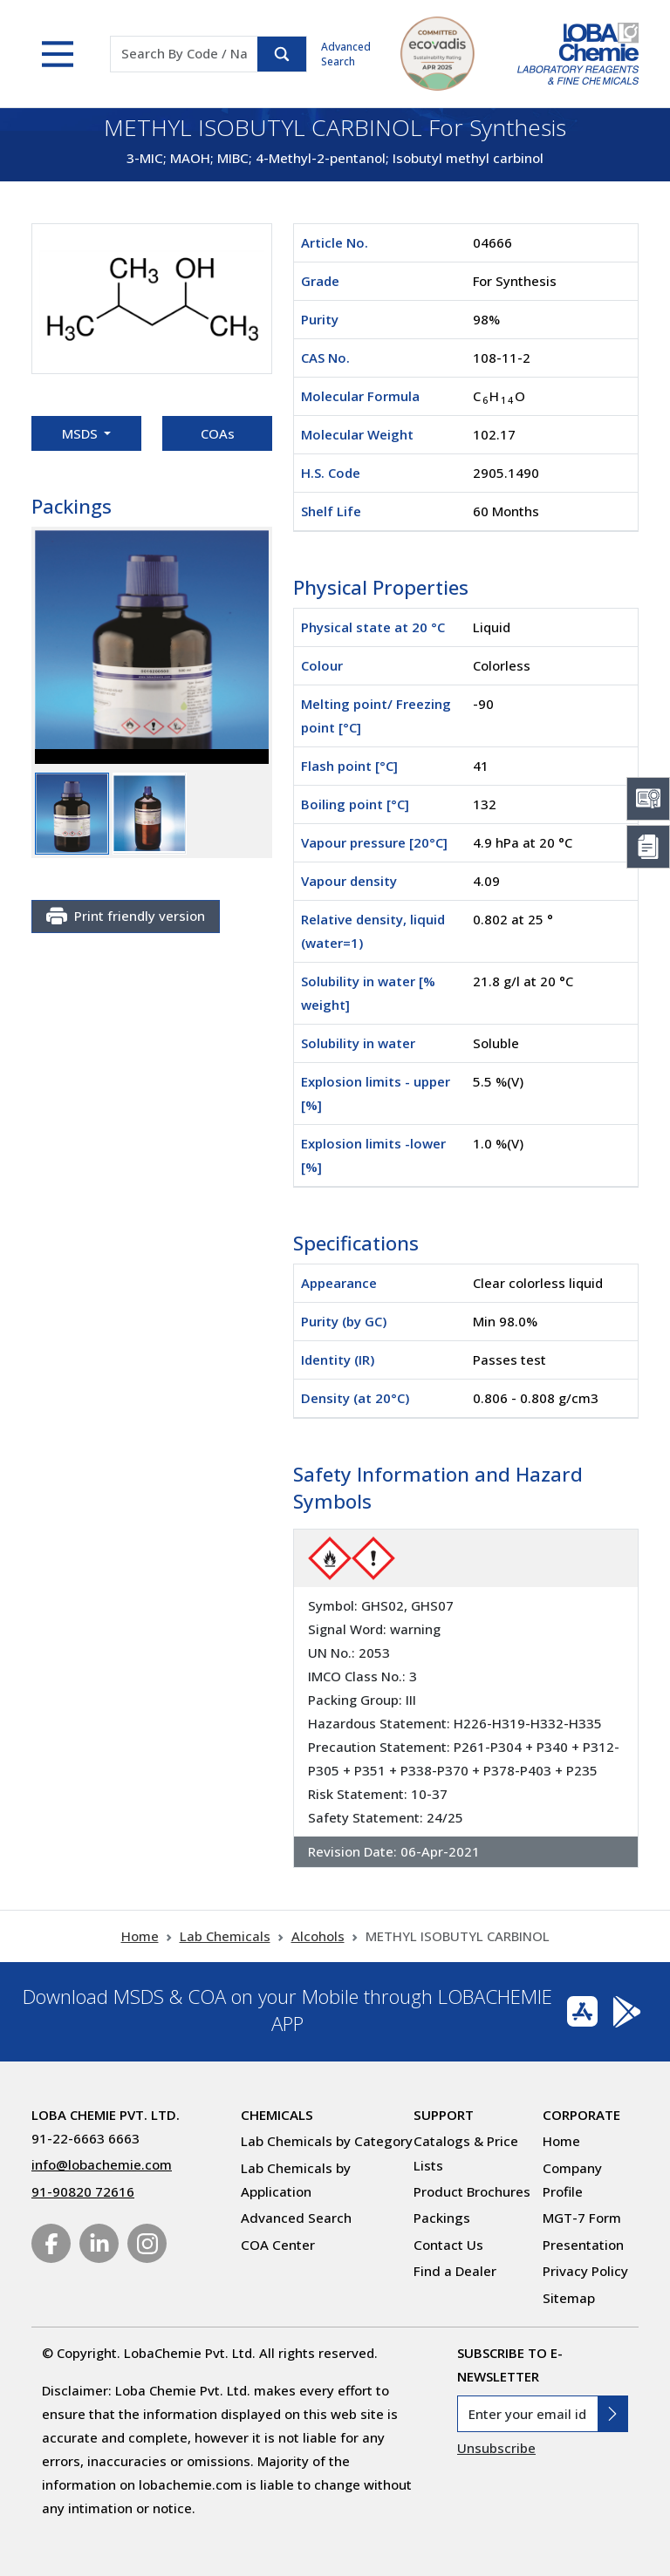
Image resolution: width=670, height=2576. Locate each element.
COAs (218, 433)
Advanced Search (346, 54)
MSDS (81, 433)
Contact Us (448, 2244)
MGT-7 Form (582, 2217)
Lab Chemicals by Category (327, 2141)
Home (140, 1936)
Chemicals (277, 2114)
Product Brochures (472, 2191)
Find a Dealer (455, 2271)
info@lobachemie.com (101, 2164)
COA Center (278, 2244)
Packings (442, 2217)
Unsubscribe (496, 2448)
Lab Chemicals (225, 1936)
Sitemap (569, 2298)
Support (444, 2114)
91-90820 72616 (82, 2191)
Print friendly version (125, 916)
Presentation (583, 2244)
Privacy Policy (585, 2271)
